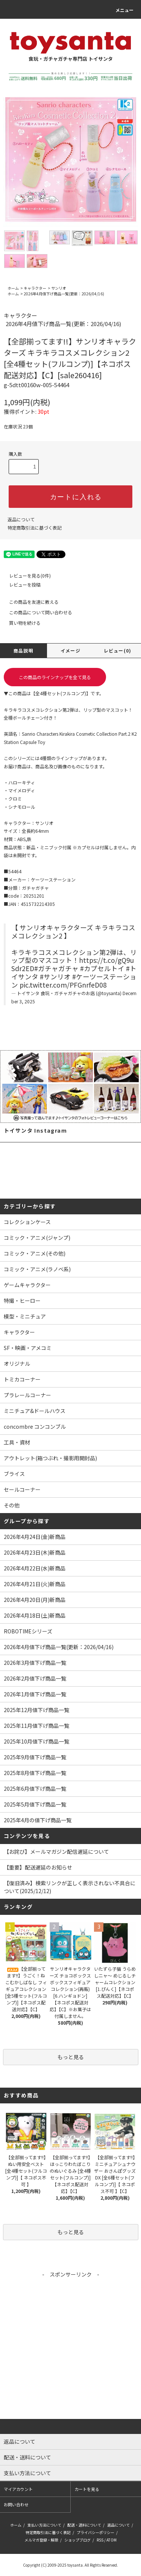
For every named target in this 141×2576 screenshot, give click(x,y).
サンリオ (58, 288)
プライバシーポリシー (95, 2532)
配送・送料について (84, 2525)
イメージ (70, 650)
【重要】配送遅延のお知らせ (38, 1867)
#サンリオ (55, 976)
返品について (21, 519)
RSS (100, 2540)
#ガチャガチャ (56, 968)
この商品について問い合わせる (36, 612)
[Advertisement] (70, 2348)
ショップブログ (77, 2540)
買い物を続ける (20, 623)
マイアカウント (18, 2489)
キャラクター (35, 288)
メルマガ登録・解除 (41, 2540)
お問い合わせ (16, 2504)
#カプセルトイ (102, 968)
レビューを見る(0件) (25, 575)
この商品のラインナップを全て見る (55, 677)
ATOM (111, 2540)
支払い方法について (44, 2525)
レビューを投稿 (20, 584)
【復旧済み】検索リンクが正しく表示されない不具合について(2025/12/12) (69, 1887)
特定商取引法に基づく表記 (35, 527)
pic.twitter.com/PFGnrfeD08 (63, 984)
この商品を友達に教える (29, 602)
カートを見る (86, 2489)
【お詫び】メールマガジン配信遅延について (56, 1851)
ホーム (13, 288)
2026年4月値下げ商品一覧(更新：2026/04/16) (64, 293)
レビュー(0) (117, 650)
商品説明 (23, 650)
